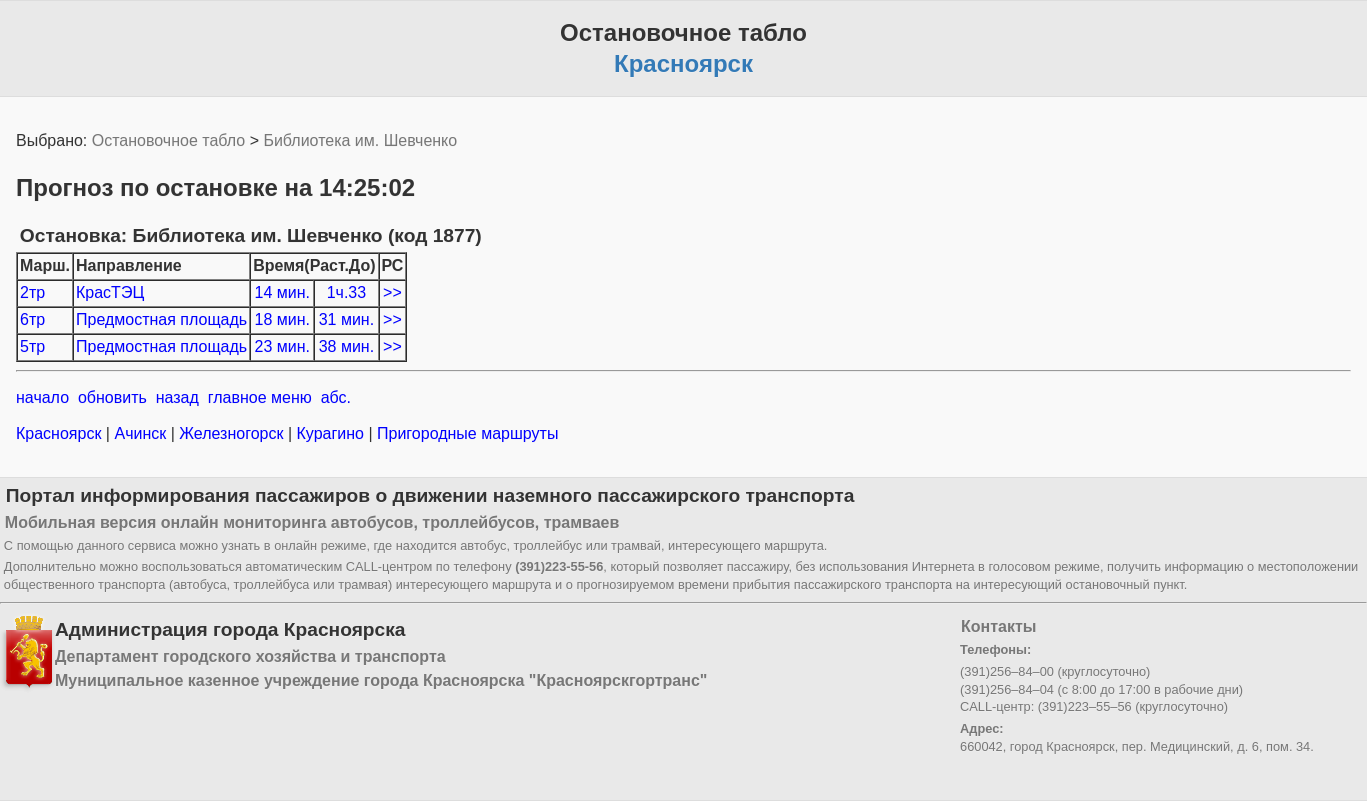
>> (392, 292)
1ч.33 (346, 292)
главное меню (260, 397)
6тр (32, 319)
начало (42, 397)
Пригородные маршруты (466, 433)
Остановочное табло (168, 140)
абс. (336, 397)
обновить (112, 397)
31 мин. (346, 319)
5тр (32, 346)
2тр (32, 292)
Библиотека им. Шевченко (360, 140)
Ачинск (140, 433)
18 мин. (282, 319)
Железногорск (231, 433)
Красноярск (61, 433)
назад (177, 397)
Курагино (330, 433)
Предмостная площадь (161, 319)
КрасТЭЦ (110, 292)
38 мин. (346, 346)
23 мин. (282, 346)
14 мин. (282, 292)
